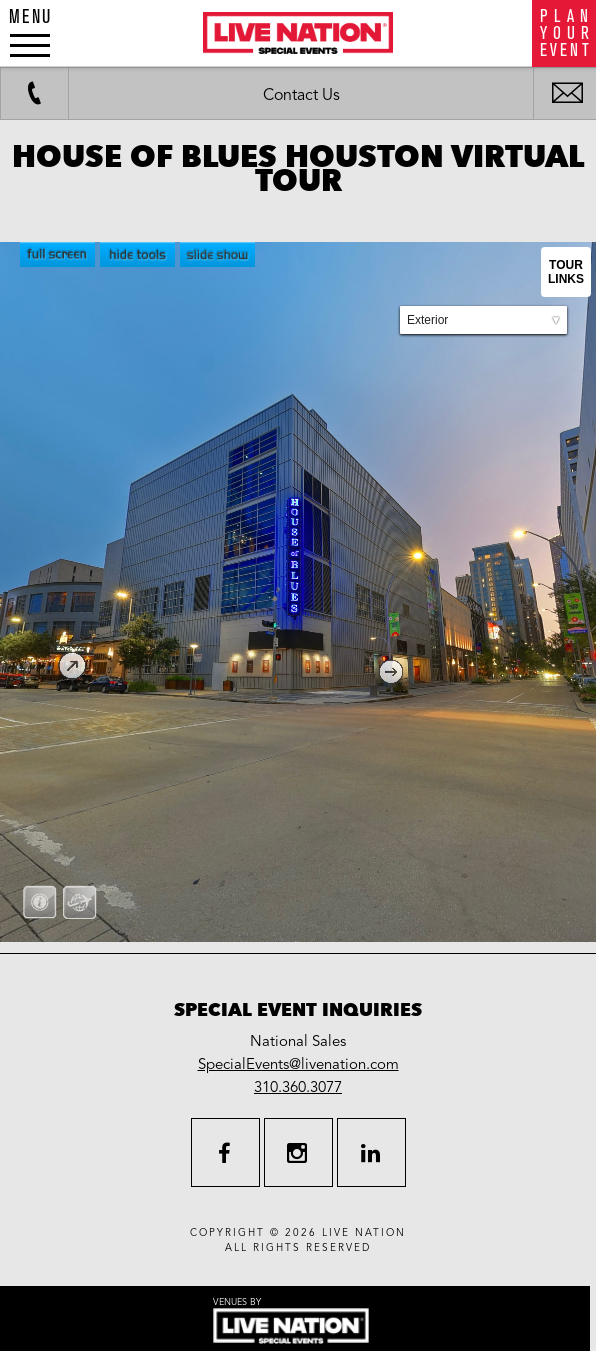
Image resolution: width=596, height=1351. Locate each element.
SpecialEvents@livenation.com (298, 1064)
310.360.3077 (298, 1087)
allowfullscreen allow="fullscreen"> (298, 592)
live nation (364, 1233)
